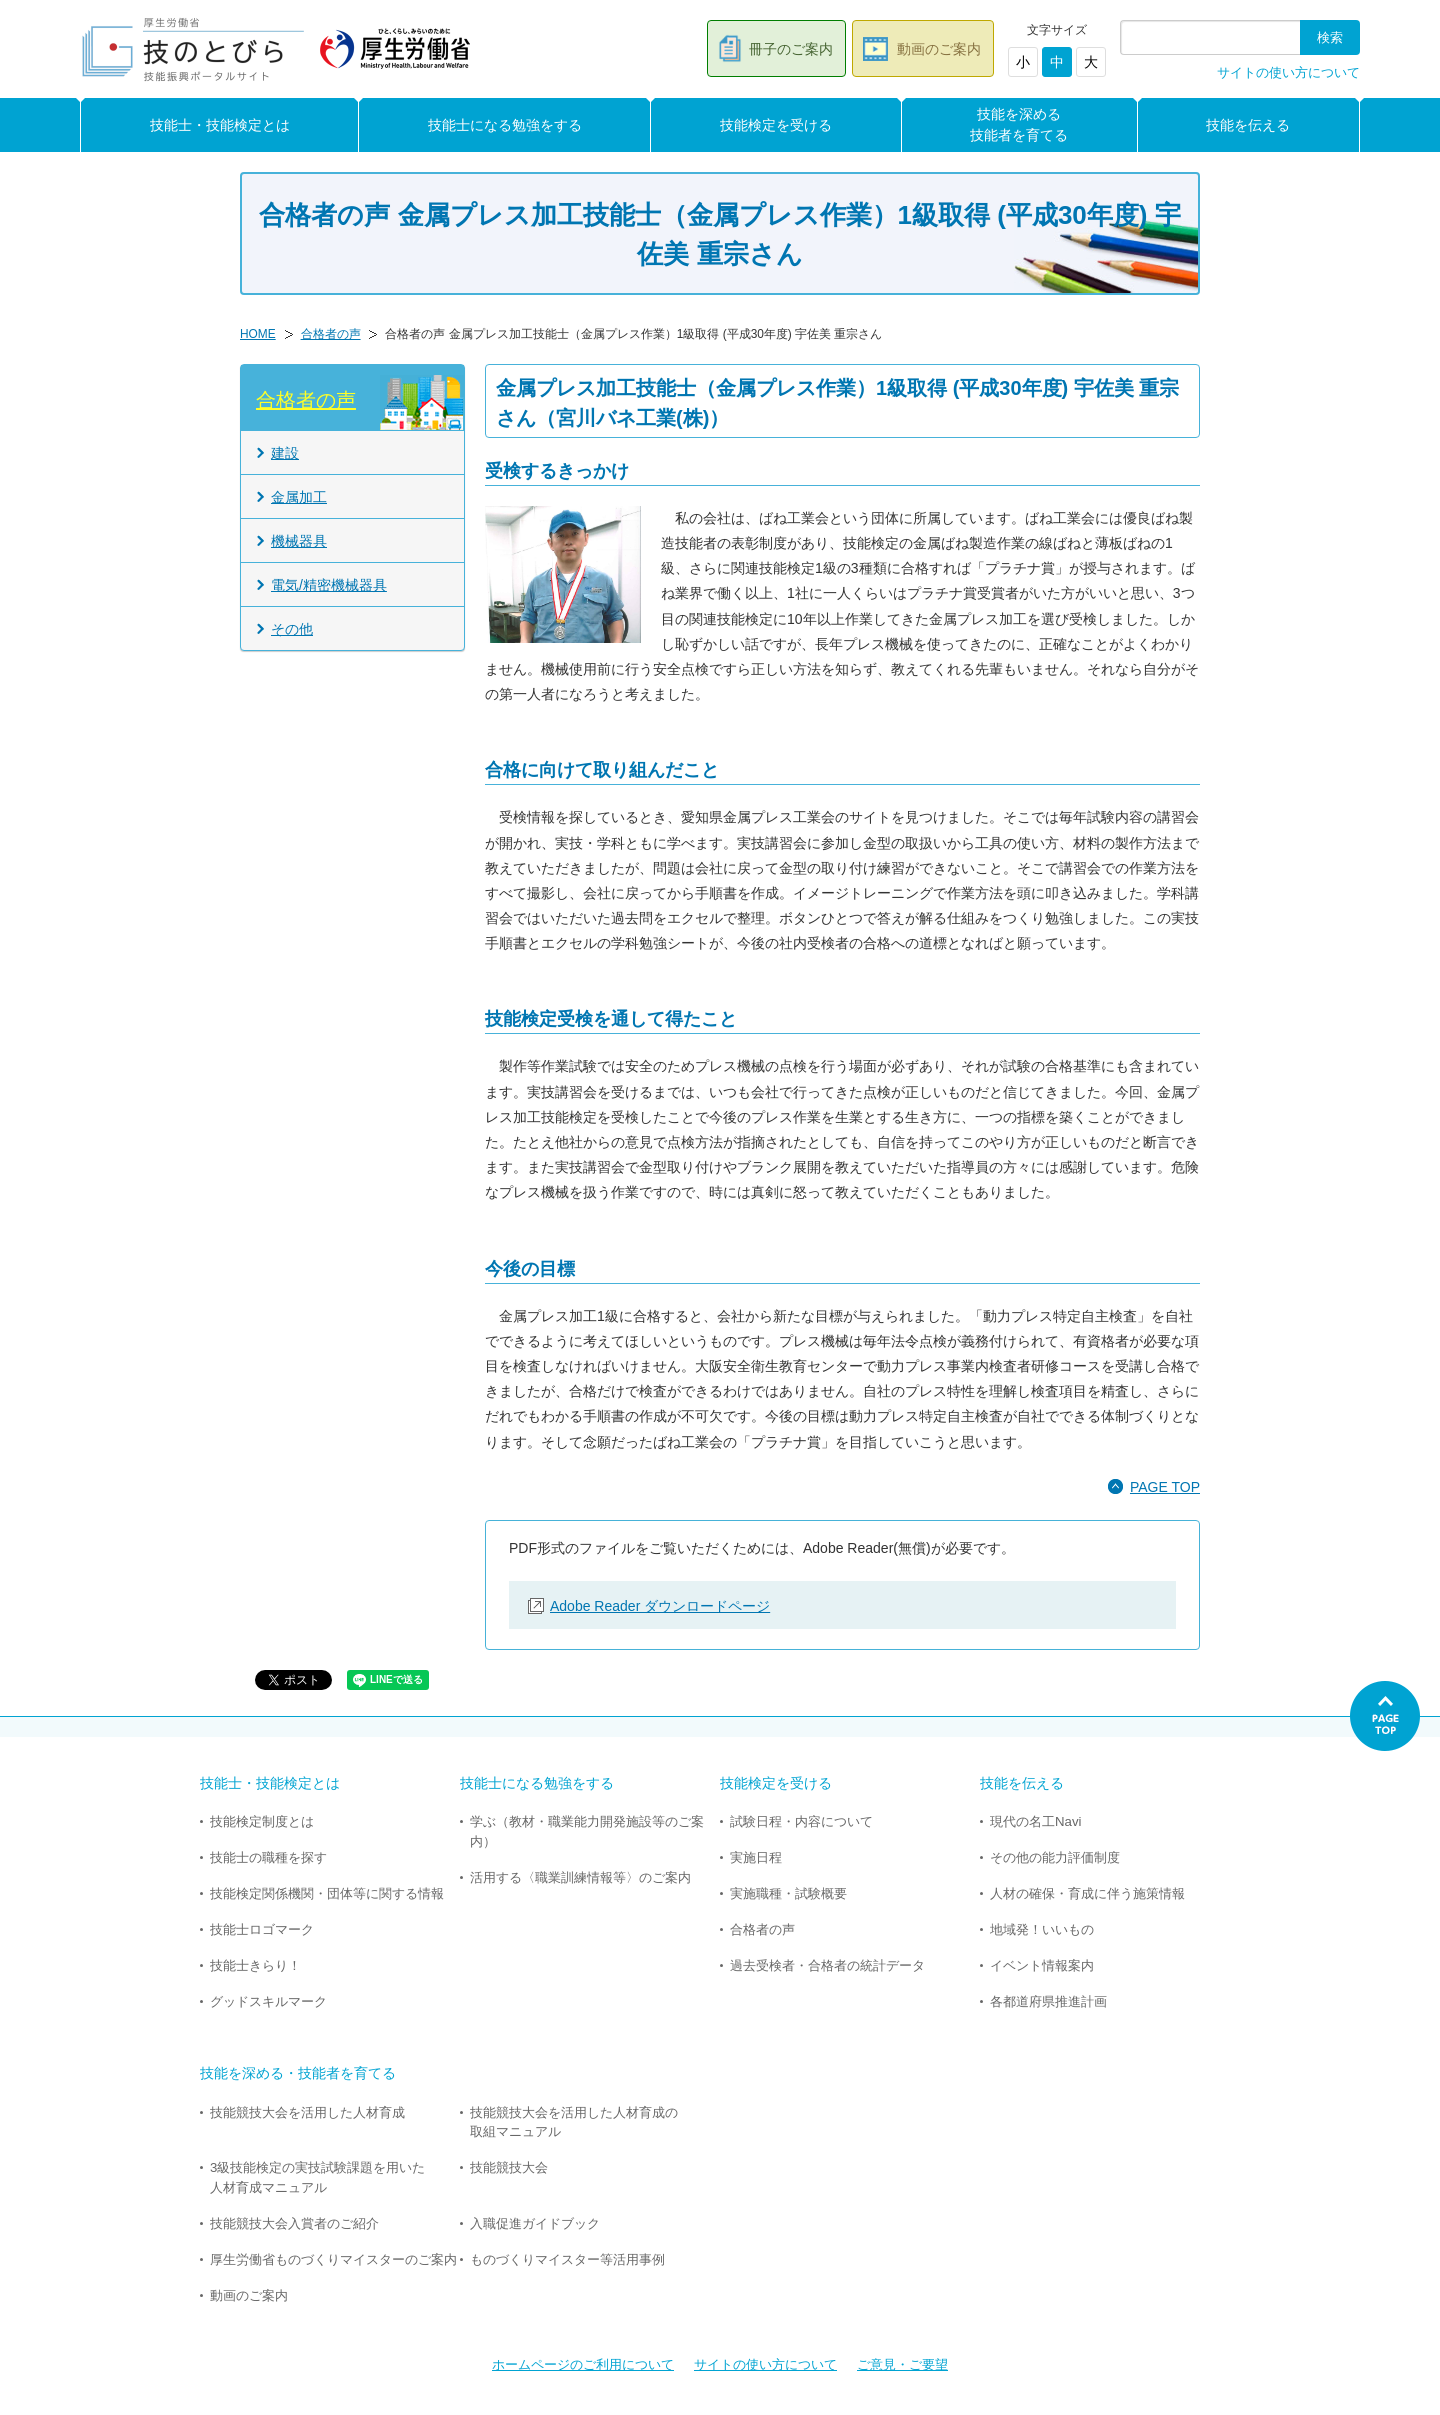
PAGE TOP (1165, 1487)
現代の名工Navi (1035, 1821)
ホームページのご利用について (583, 2364)
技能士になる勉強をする (505, 125)
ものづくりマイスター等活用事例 (567, 2259)
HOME (258, 334)
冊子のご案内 (791, 49)
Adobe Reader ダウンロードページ (660, 1606)
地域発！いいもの (1042, 1929)
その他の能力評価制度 (1055, 1857)
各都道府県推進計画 (1048, 2001)
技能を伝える (1248, 125)
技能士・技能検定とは (220, 125)
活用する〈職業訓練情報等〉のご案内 (580, 1877)
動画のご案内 (939, 49)
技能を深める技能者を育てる (1019, 124)
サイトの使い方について (1288, 73)
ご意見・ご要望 (902, 2364)
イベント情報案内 (1042, 1965)
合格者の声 (331, 334)
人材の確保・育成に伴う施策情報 (1087, 1893)
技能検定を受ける (776, 125)
